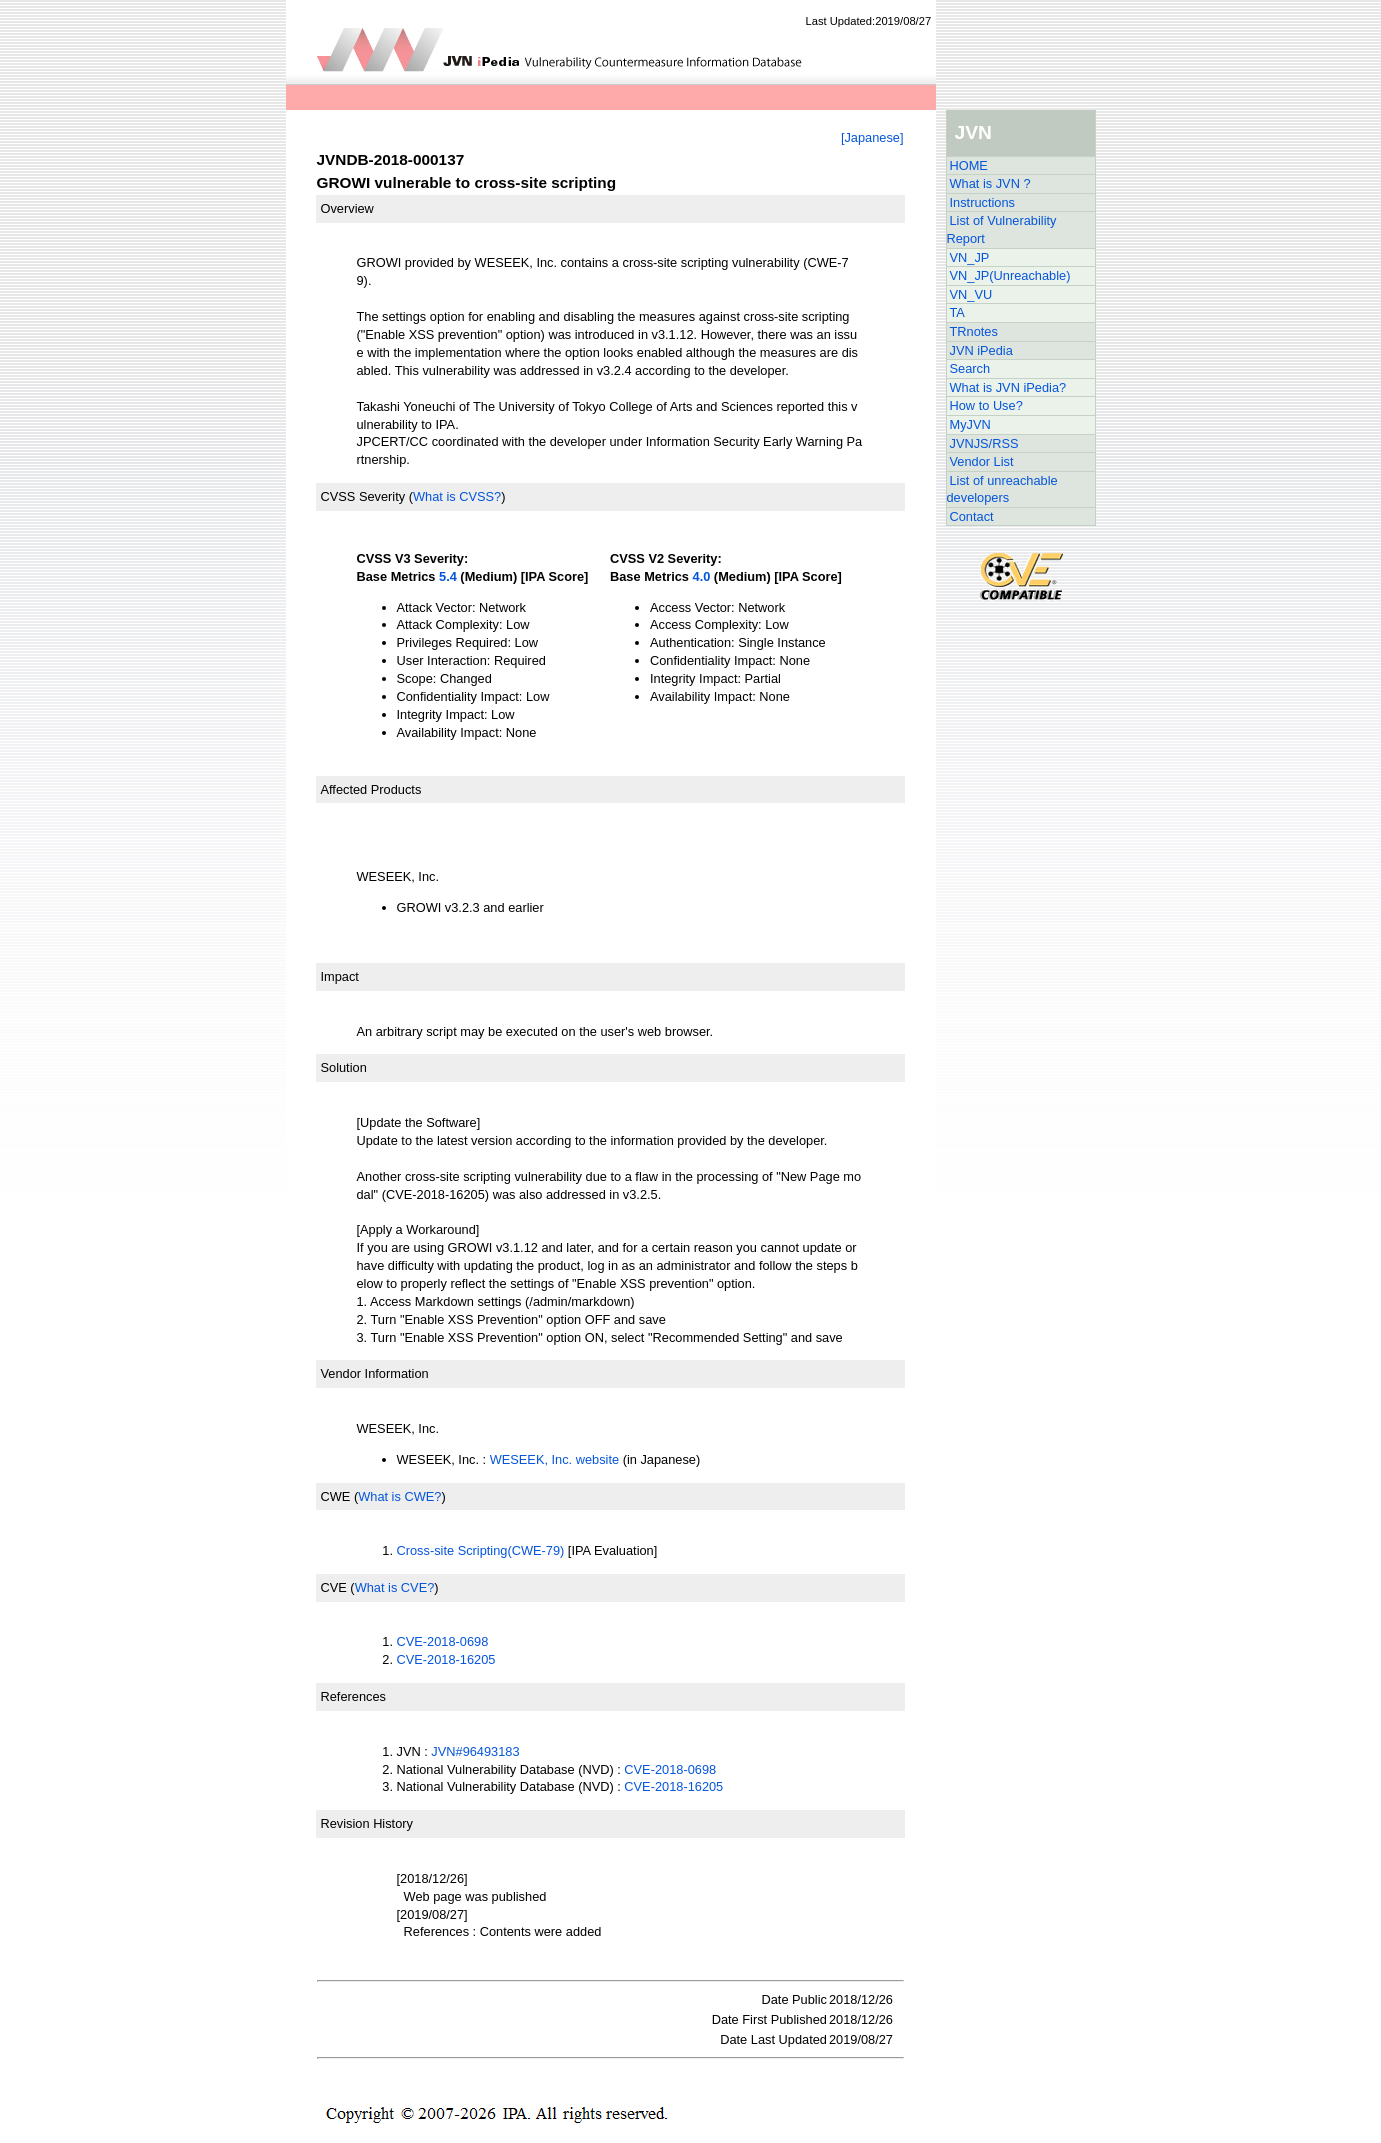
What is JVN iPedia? (1008, 387)
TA (957, 312)
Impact (340, 976)
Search (970, 368)
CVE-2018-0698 (443, 1641)
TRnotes (974, 331)
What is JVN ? (990, 183)
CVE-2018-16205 (446, 1659)
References (353, 1696)
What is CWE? (399, 1496)
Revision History (367, 1823)
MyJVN (970, 424)
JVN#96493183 (475, 1751)
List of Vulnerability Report (1002, 229)
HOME (969, 165)
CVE (334, 1587)
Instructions (982, 202)
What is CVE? (395, 1587)
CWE (336, 1496)
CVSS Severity (363, 496)
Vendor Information (375, 1373)
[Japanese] (872, 137)
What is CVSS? (457, 496)
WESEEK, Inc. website (554, 1459)
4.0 (702, 576)
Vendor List (982, 461)
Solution (344, 1067)
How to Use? (986, 405)
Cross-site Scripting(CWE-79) (481, 1550)
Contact (972, 516)
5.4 (448, 576)
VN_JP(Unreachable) (1010, 275)
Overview (347, 208)
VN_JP (970, 257)
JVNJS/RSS (984, 443)
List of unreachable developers (1002, 489)
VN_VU (971, 294)
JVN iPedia (981, 350)
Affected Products (371, 789)
